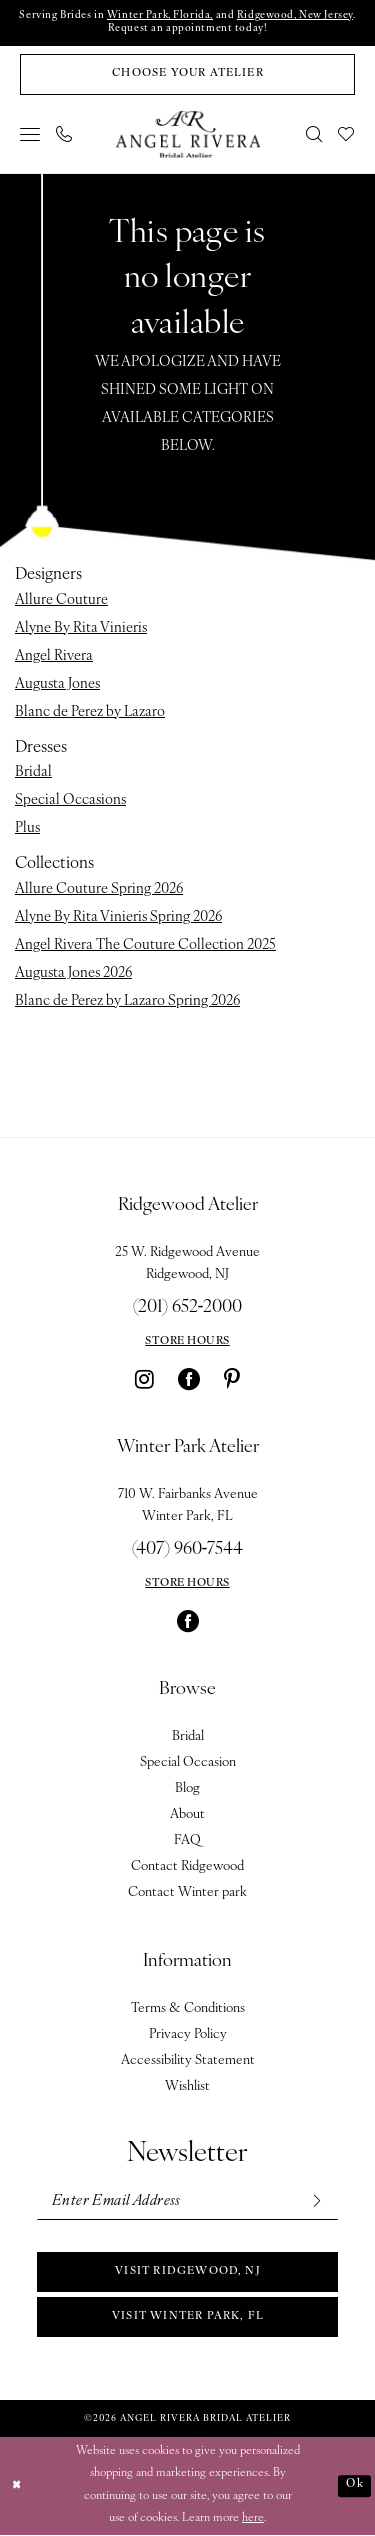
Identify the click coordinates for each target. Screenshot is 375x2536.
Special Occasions (70, 801)
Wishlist (187, 2086)
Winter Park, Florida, (160, 16)
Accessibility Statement (188, 2060)
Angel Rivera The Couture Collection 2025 (145, 945)
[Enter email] (187, 2201)
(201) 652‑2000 (188, 1307)
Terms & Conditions (188, 2008)
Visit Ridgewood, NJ (188, 2272)
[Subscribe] (315, 2201)
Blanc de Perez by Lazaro (90, 712)
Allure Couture (61, 600)
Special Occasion (188, 1762)
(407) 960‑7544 (188, 1549)
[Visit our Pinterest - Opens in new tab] (232, 1379)
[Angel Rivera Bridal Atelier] (187, 134)
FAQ (187, 1840)
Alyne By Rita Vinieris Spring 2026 (118, 917)
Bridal (33, 773)
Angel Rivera (54, 656)
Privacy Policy (188, 2034)
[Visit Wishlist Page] (347, 135)
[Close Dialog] (17, 2486)
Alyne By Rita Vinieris (81, 628)
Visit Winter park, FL (188, 2317)
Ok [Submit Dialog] (354, 2485)
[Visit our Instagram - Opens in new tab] (144, 1379)
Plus (27, 829)
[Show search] (315, 135)
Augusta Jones (57, 684)
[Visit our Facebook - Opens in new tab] (189, 1379)
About (187, 1814)
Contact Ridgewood (187, 1866)
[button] (31, 135)
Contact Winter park (187, 1892)
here (253, 2519)
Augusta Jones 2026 (73, 973)
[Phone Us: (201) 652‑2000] (65, 135)
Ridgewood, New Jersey (295, 16)
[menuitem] (31, 135)
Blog (187, 1788)
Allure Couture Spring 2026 (99, 889)
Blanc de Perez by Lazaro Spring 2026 (127, 1001)
